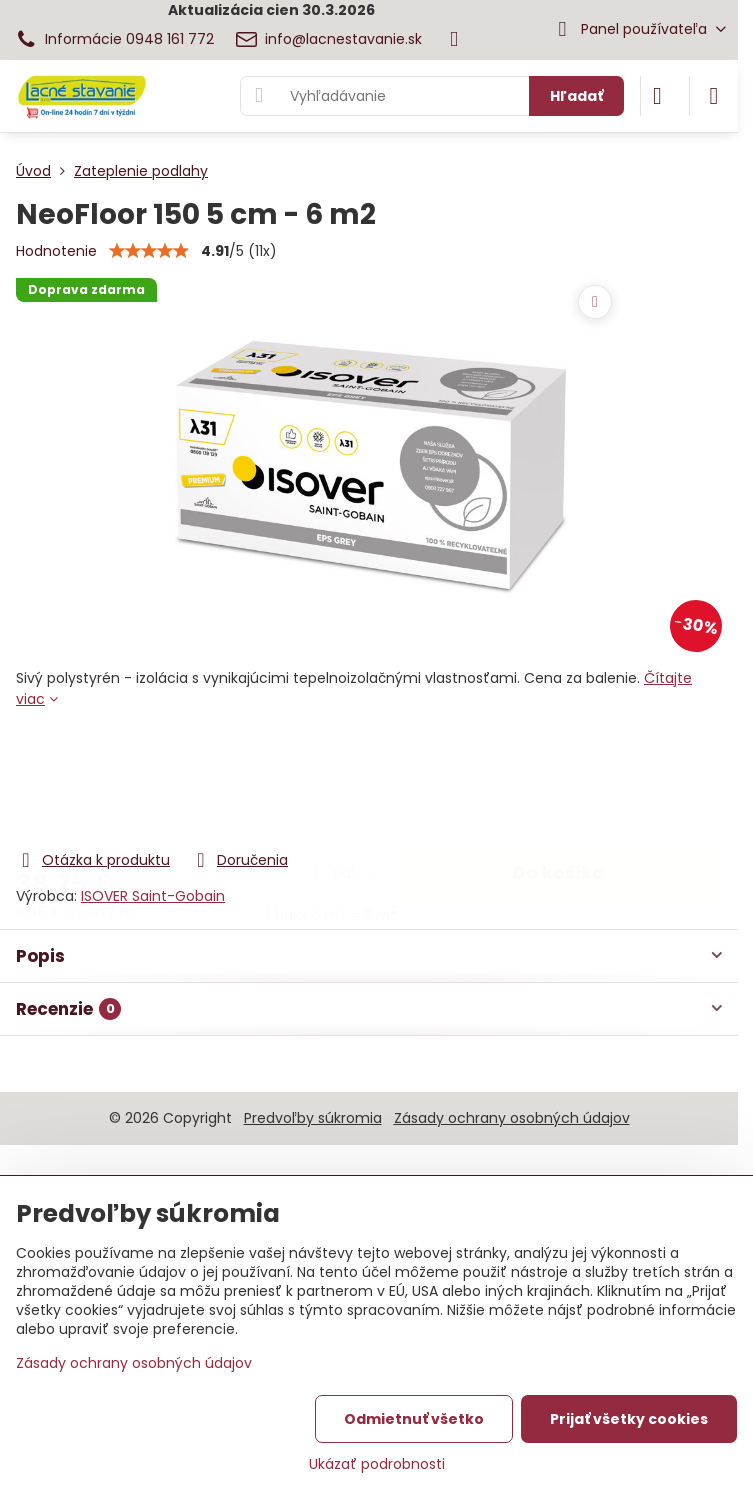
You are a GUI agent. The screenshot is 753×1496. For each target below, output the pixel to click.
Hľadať (576, 96)
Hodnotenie (56, 251)
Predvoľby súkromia (313, 1118)
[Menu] (714, 96)
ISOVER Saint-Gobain (153, 896)
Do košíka (558, 767)
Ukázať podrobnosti (377, 1464)
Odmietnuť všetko (414, 1419)
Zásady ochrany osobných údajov (512, 1118)
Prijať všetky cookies (629, 1419)
